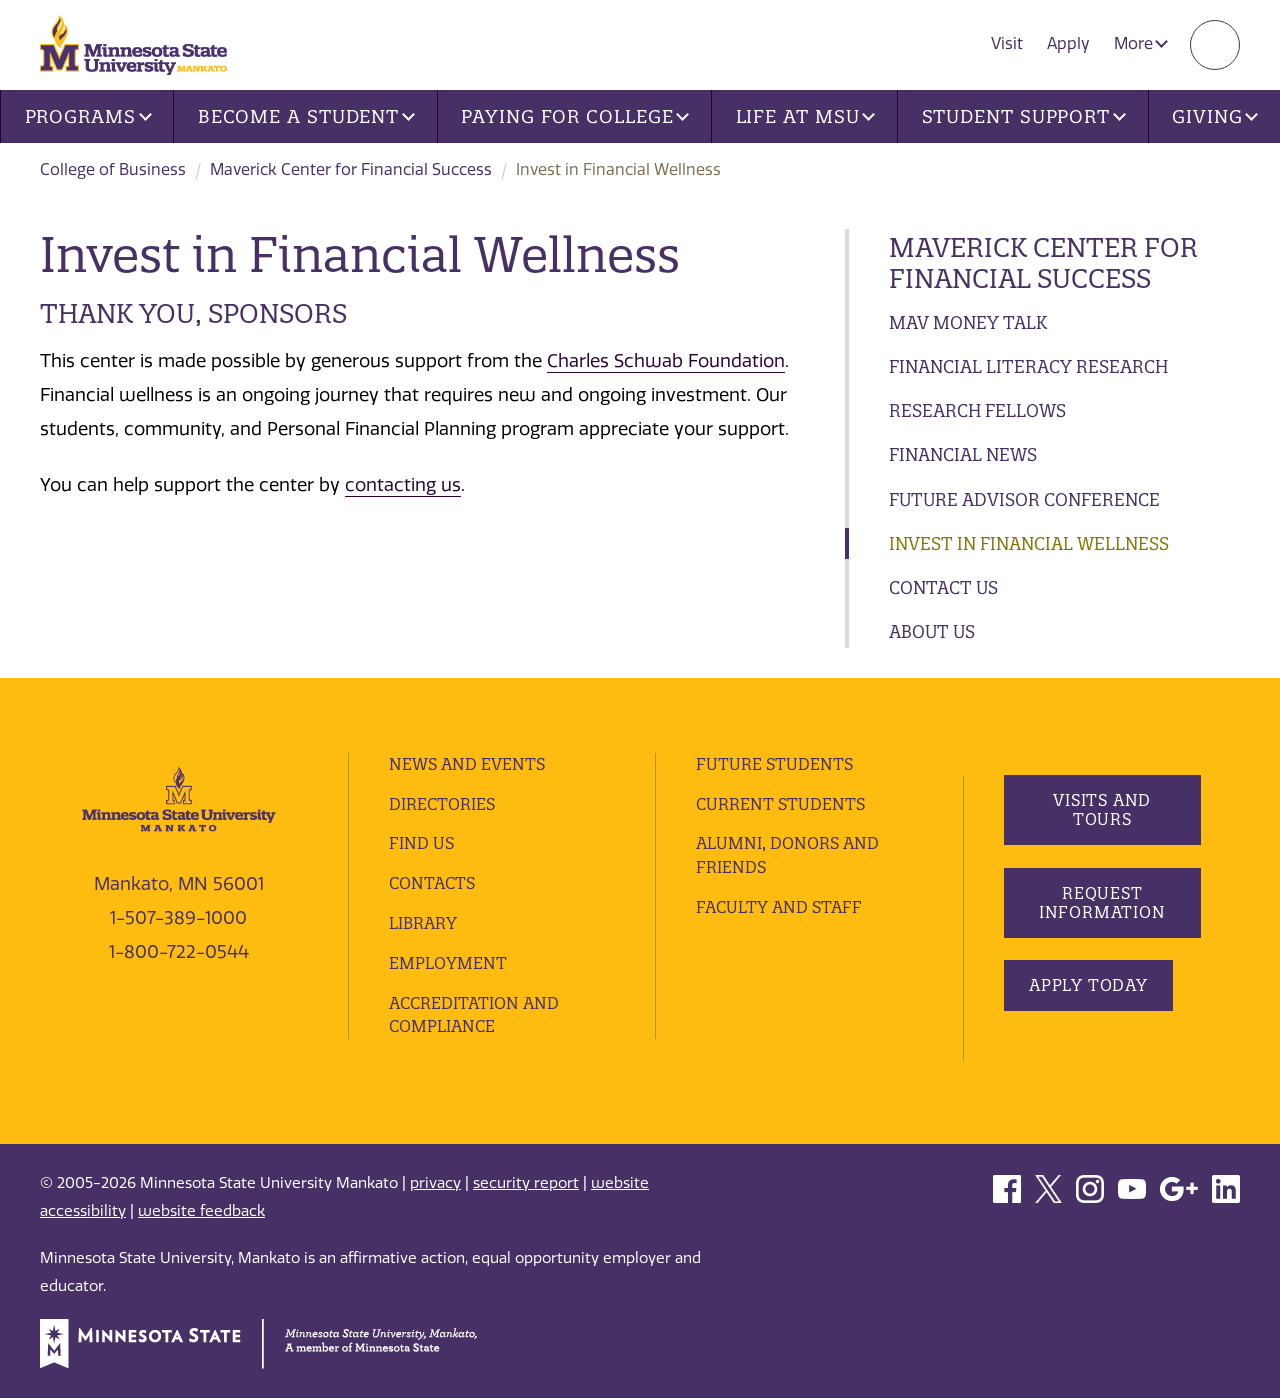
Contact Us (943, 587)
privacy (435, 1183)
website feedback (201, 1211)
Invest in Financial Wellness (1029, 543)
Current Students (780, 804)
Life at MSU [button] (806, 116)
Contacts (432, 883)
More (1141, 43)
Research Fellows (977, 410)
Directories (442, 804)
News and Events (467, 764)
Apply (1068, 43)
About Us (932, 631)
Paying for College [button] (575, 116)
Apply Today (1088, 985)
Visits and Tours (1102, 809)
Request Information (1101, 902)
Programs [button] (88, 116)
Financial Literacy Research (1028, 366)
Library (423, 923)
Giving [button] (1215, 116)
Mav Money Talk (968, 322)
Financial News (963, 454)
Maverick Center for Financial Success (351, 169)
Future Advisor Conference (1024, 499)
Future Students (774, 764)
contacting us (403, 485)
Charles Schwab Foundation (666, 361)
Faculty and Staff (779, 907)
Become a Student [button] (306, 116)
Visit (1007, 43)
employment (448, 963)
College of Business (113, 169)
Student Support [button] (1024, 116)
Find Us (421, 843)
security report (526, 1183)
